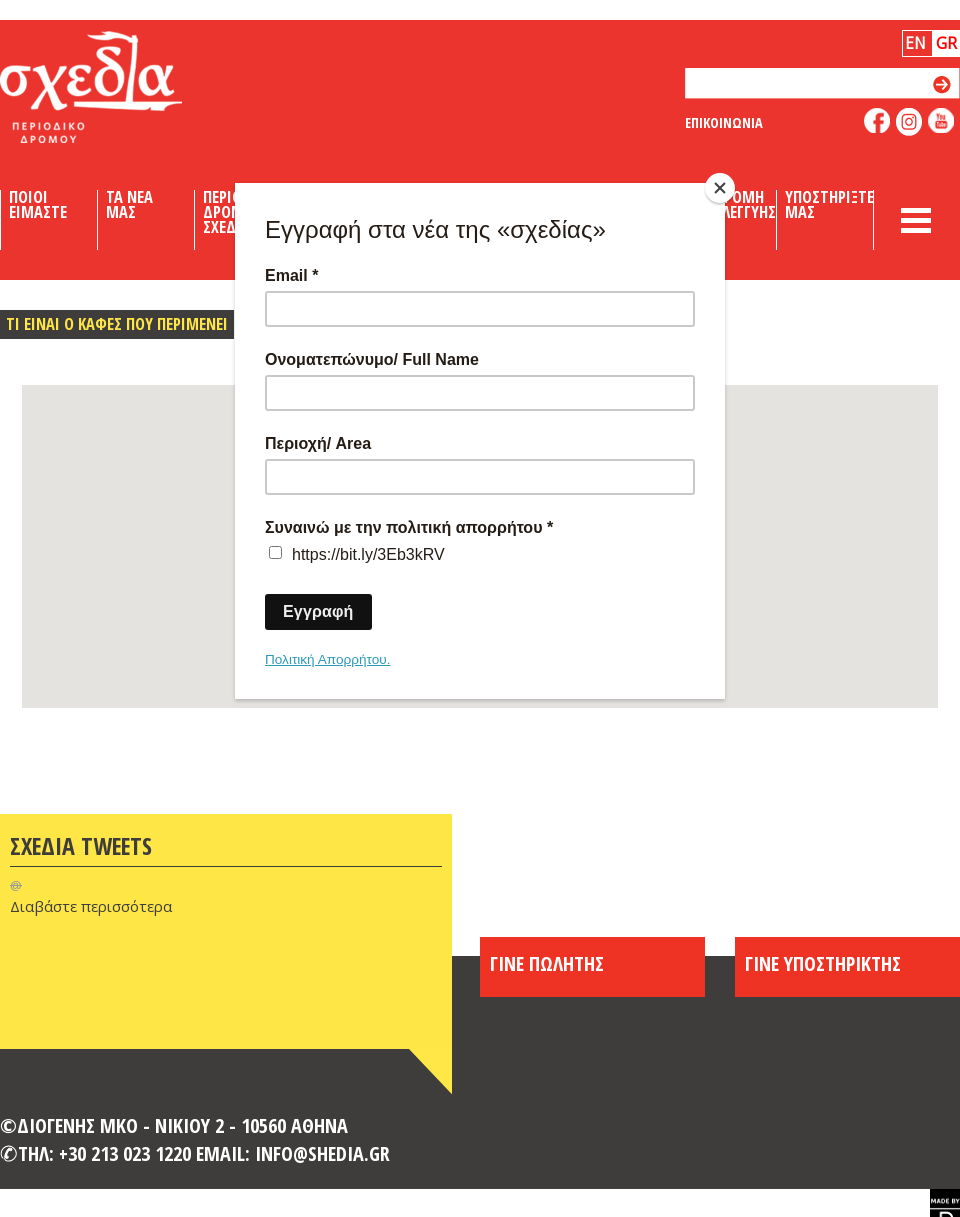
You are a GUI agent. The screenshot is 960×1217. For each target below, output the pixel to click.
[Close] (720, 188)
